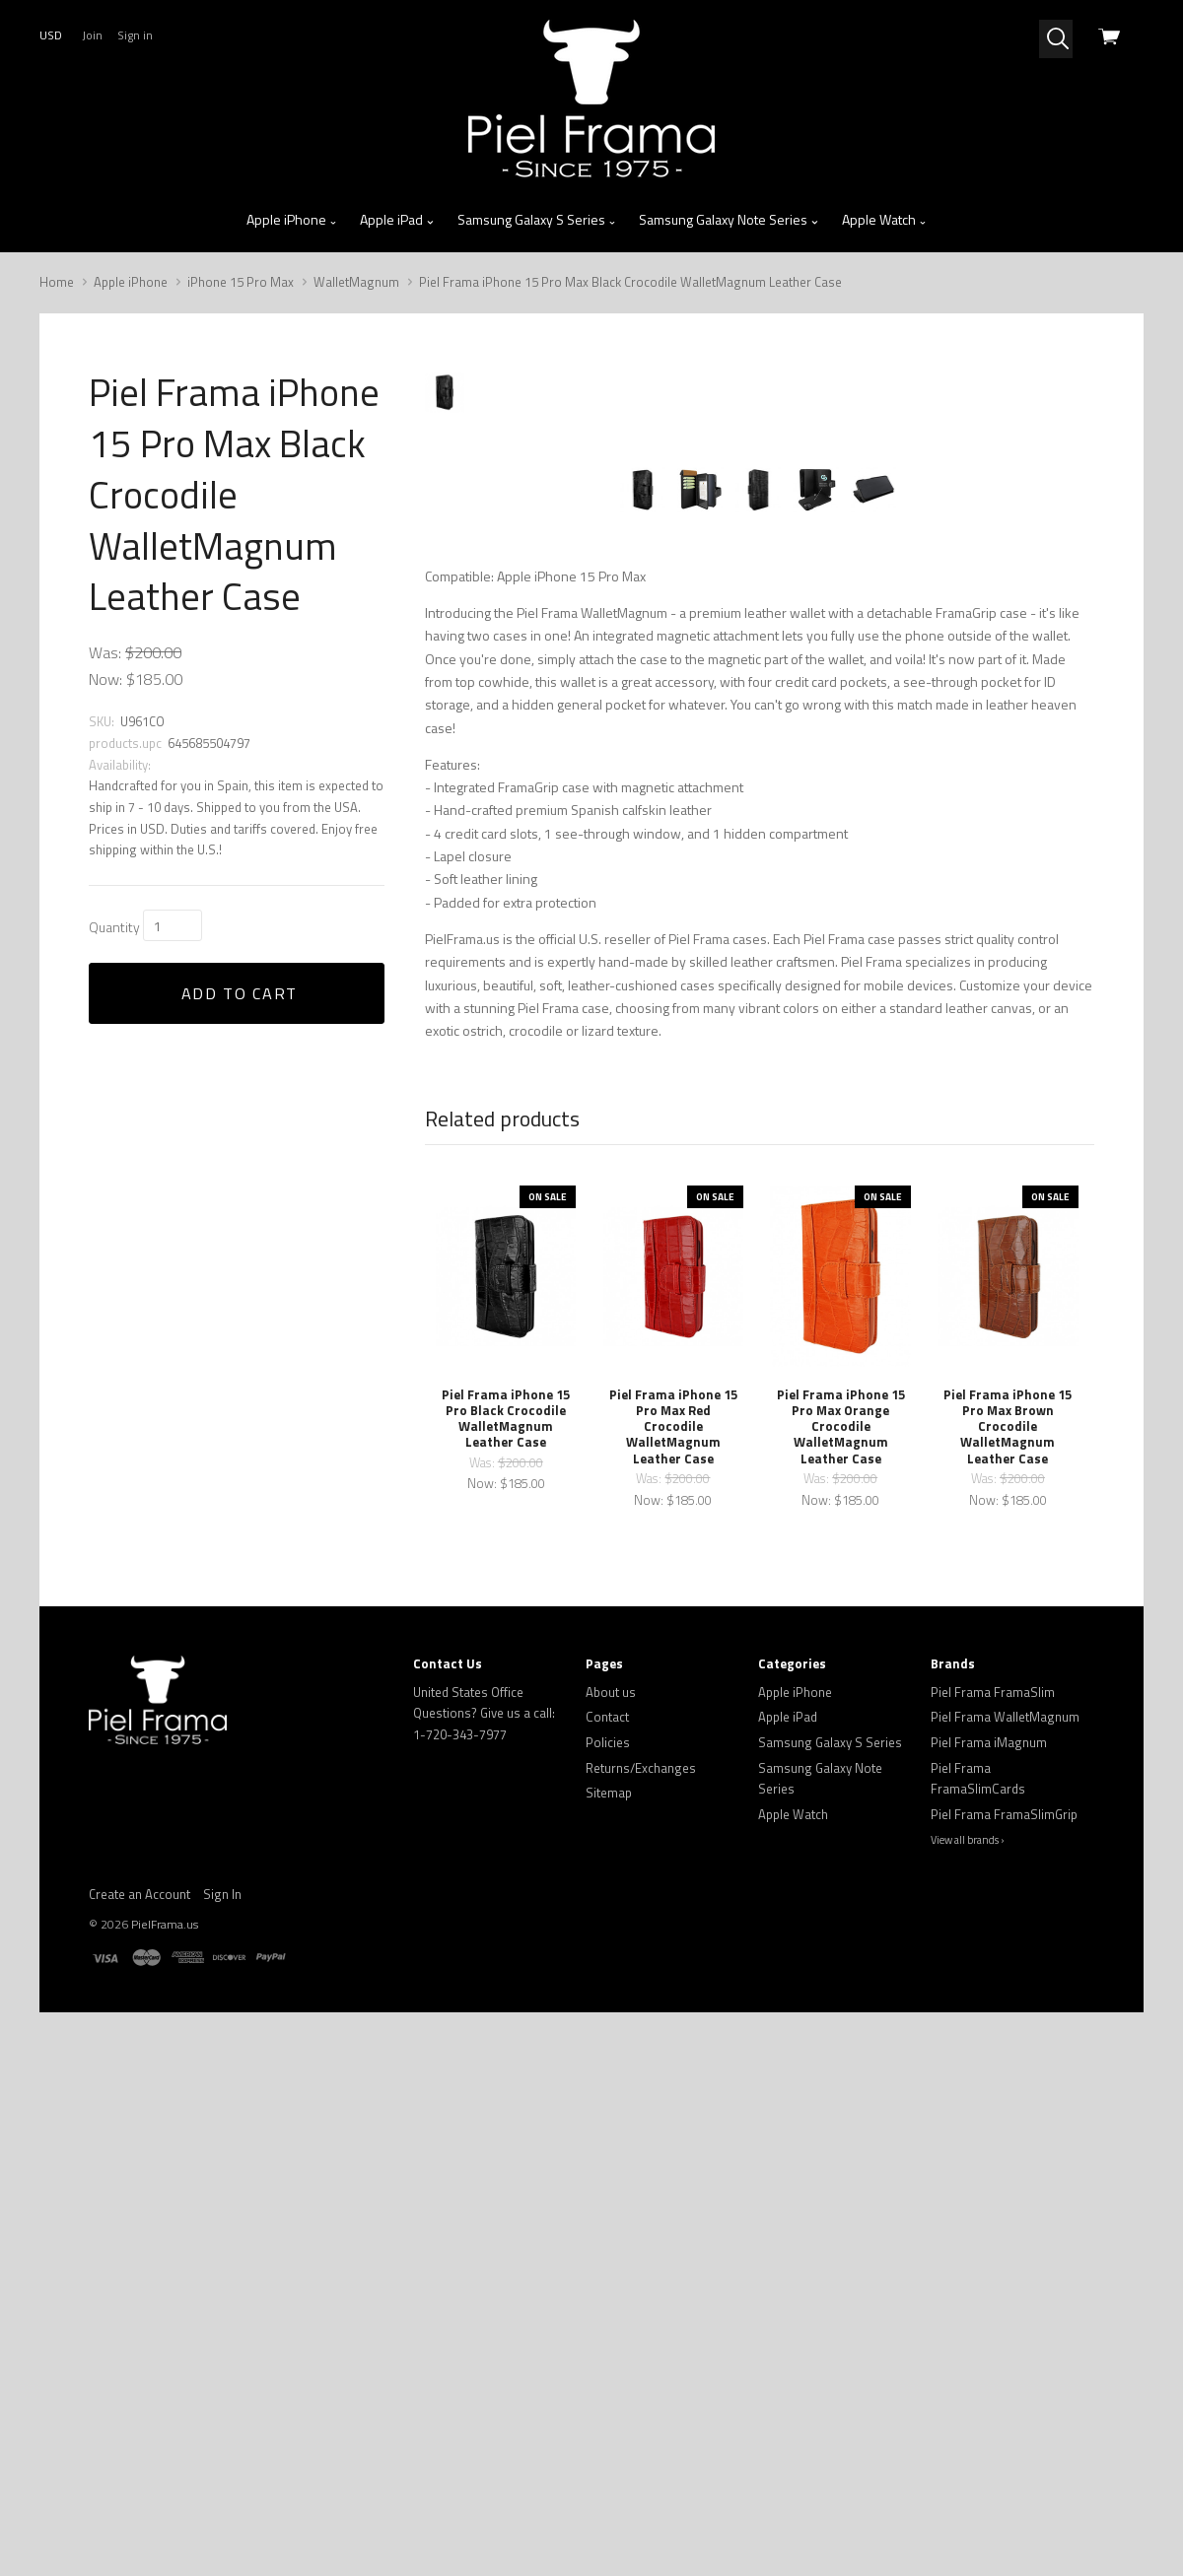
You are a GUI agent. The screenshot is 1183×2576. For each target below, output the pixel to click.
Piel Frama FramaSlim (993, 2216)
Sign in (135, 35)
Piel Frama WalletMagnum (1005, 2242)
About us (611, 2216)
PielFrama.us (164, 2448)
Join (92, 35)
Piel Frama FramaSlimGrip (1004, 2338)
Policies (608, 2266)
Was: (105, 652)
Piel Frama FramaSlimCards (978, 2303)
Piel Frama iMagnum (989, 2266)
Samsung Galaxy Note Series (729, 220)
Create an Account (139, 2418)
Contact (607, 2242)
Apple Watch (885, 220)
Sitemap (609, 2317)
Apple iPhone (292, 220)
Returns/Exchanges (641, 2292)
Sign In (222, 2418)
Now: (105, 679)
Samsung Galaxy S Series (537, 220)
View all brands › (968, 2365)
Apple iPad (397, 220)
